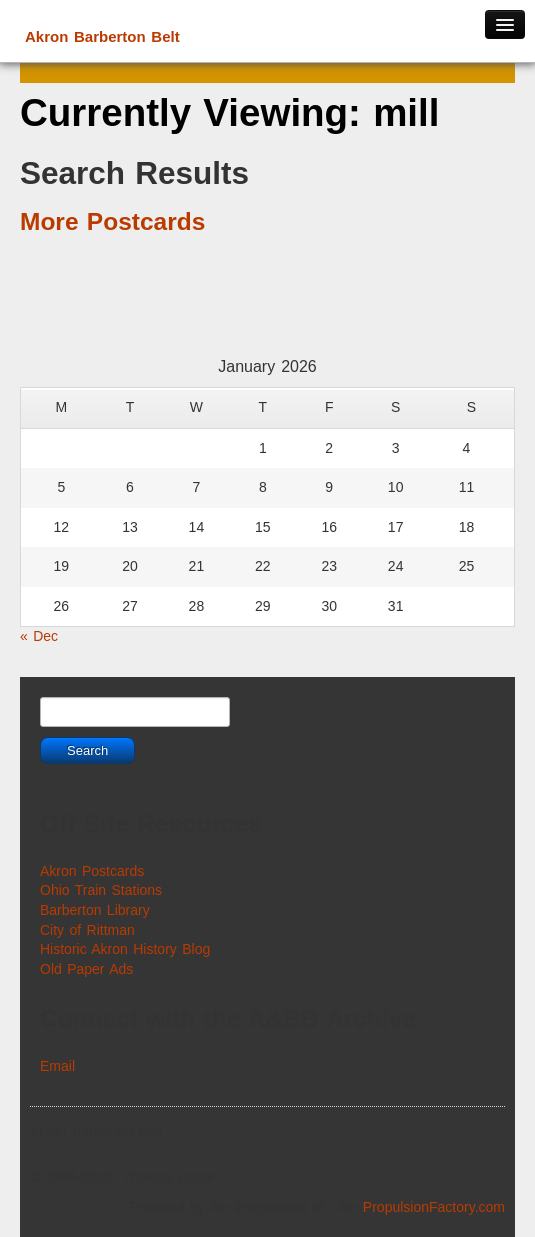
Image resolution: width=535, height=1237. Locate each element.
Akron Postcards (92, 871)
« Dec (39, 636)
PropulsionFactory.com (434, 1207)
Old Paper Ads (86, 969)
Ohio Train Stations (101, 890)
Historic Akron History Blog (125, 949)
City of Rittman (87, 930)
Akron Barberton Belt (102, 36)
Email (57, 1066)
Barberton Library (95, 910)
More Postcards (112, 221)
